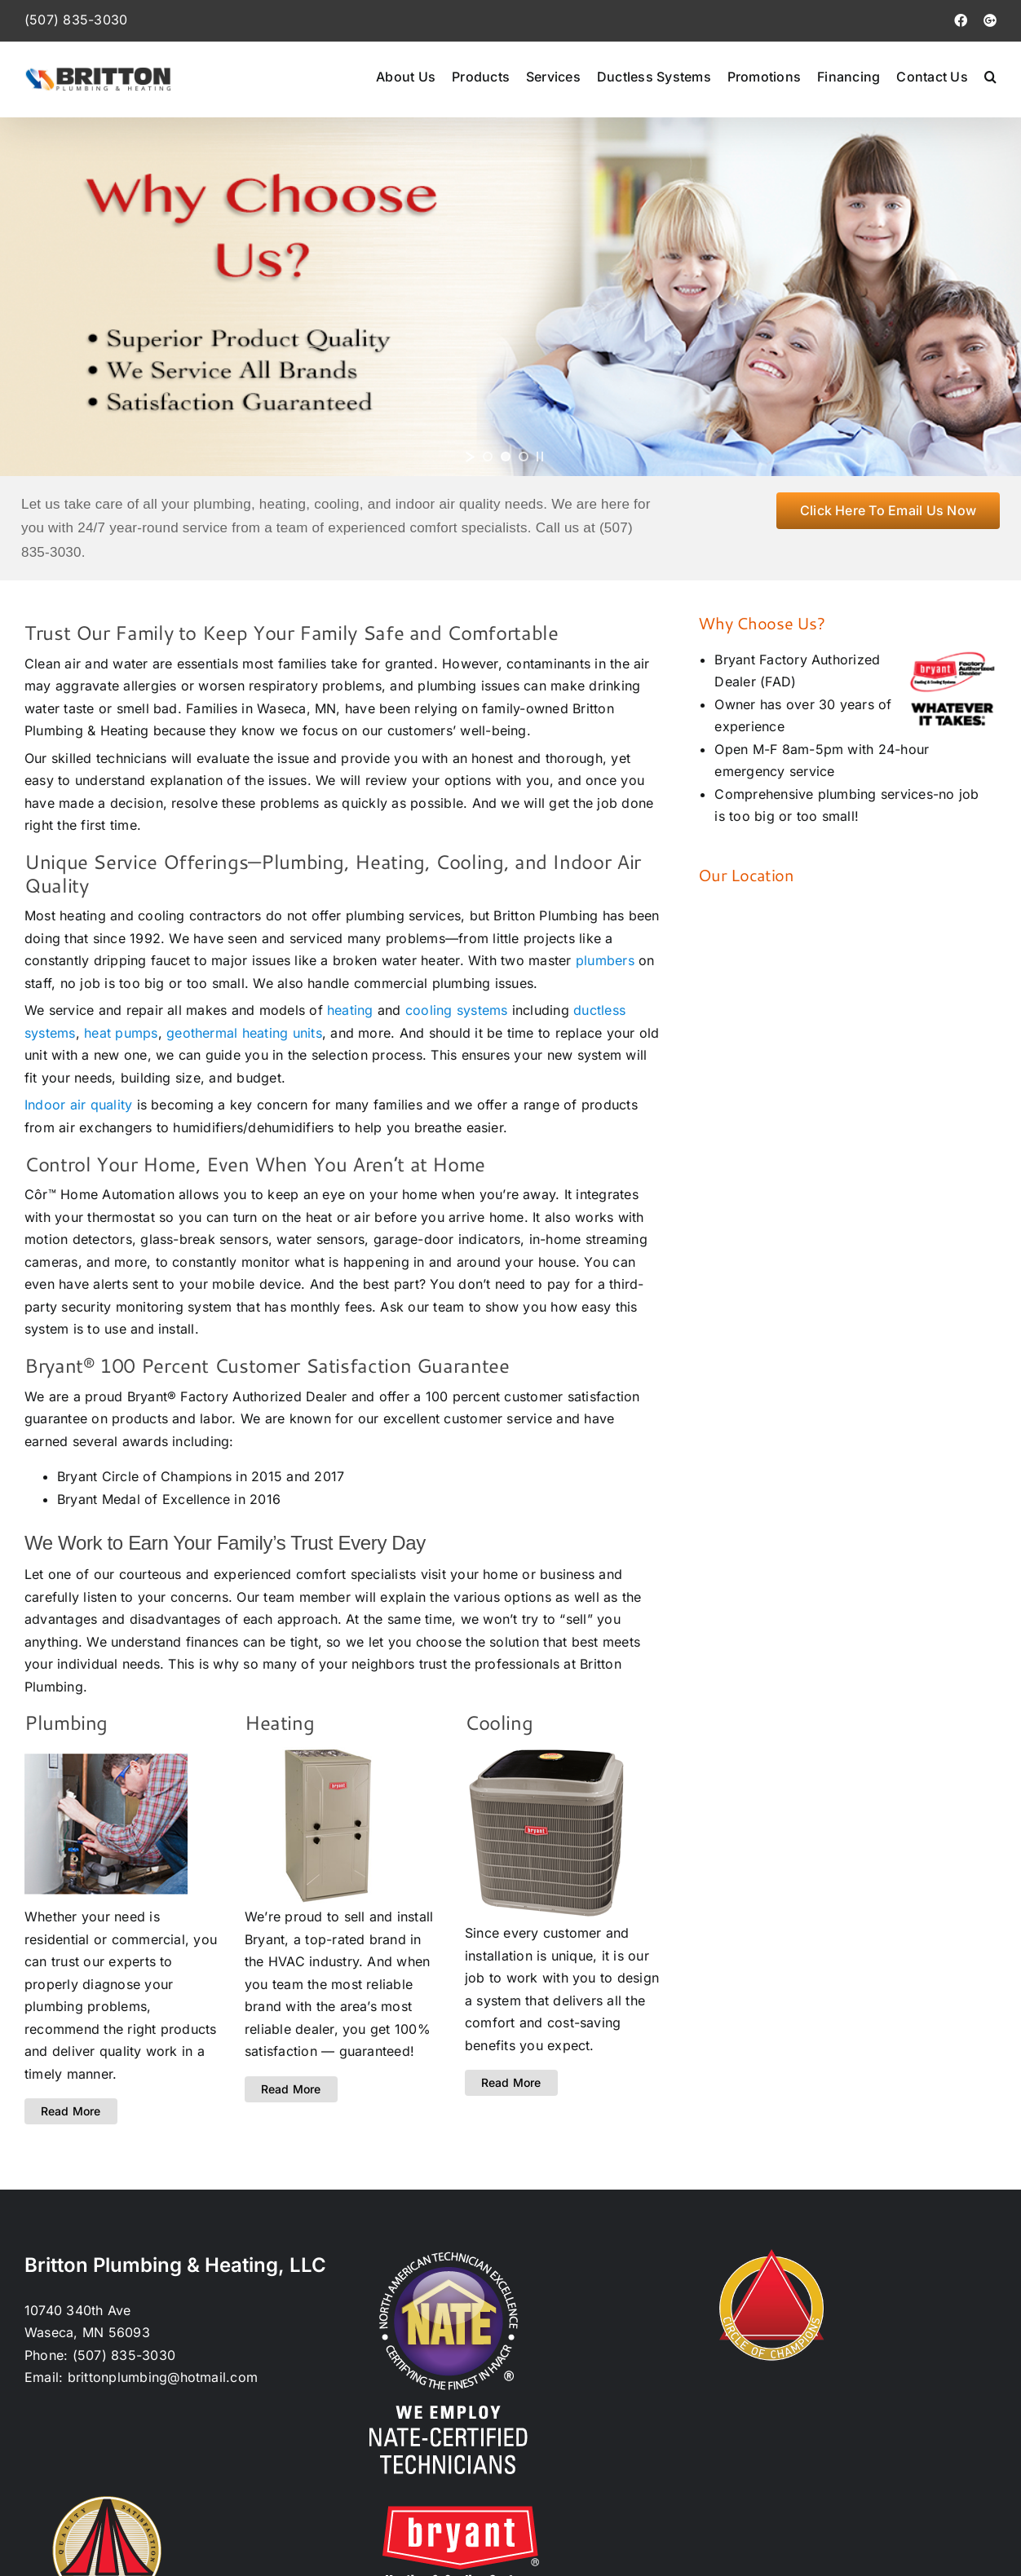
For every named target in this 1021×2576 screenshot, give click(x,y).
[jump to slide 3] (523, 456)
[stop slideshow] (540, 456)
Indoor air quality (78, 1104)
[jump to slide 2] (505, 456)
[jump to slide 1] (488, 456)
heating (350, 1010)
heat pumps (120, 1033)
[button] (990, 76)
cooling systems (456, 1010)
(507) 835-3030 (75, 19)
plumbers (605, 960)
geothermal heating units (244, 1033)
